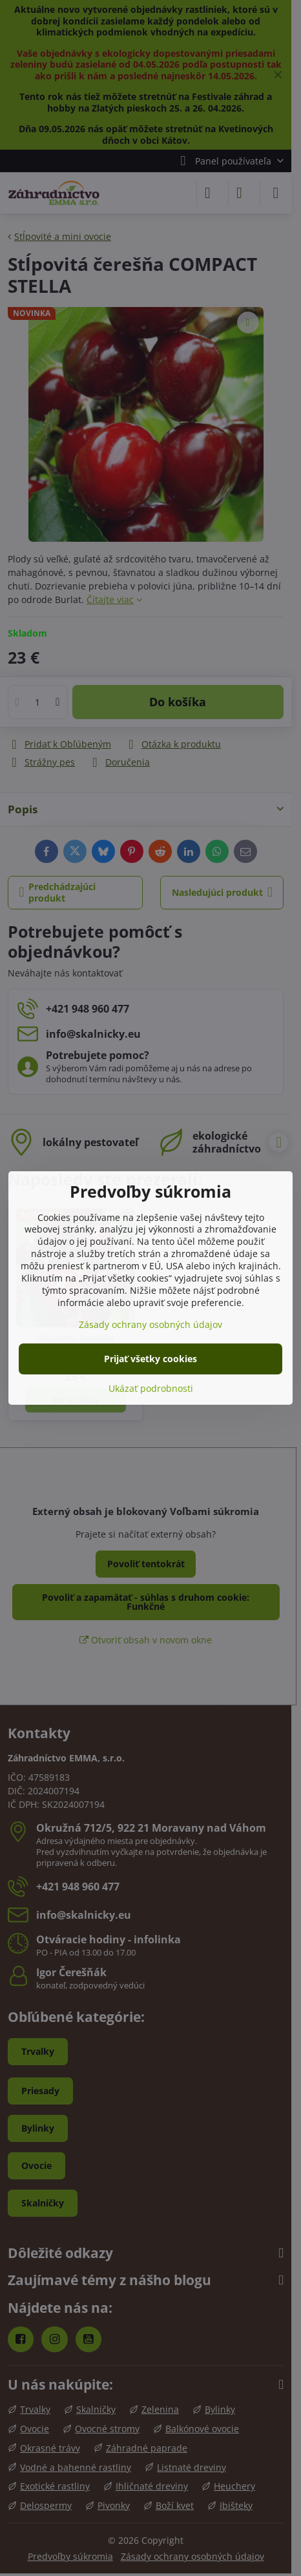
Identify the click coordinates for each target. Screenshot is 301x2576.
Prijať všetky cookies (150, 1358)
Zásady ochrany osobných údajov (150, 1324)
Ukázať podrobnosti (151, 1388)
